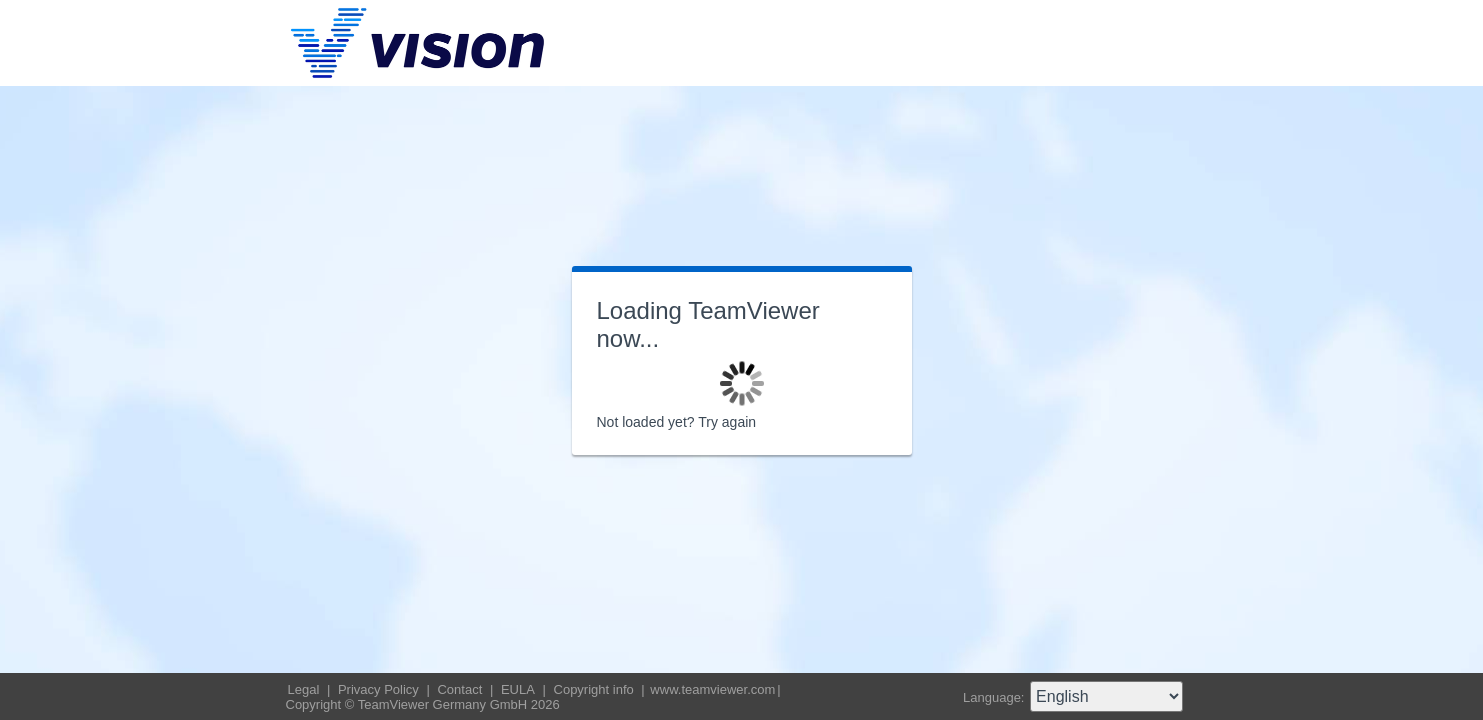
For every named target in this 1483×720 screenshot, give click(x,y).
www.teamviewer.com (712, 689)
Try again (727, 422)
